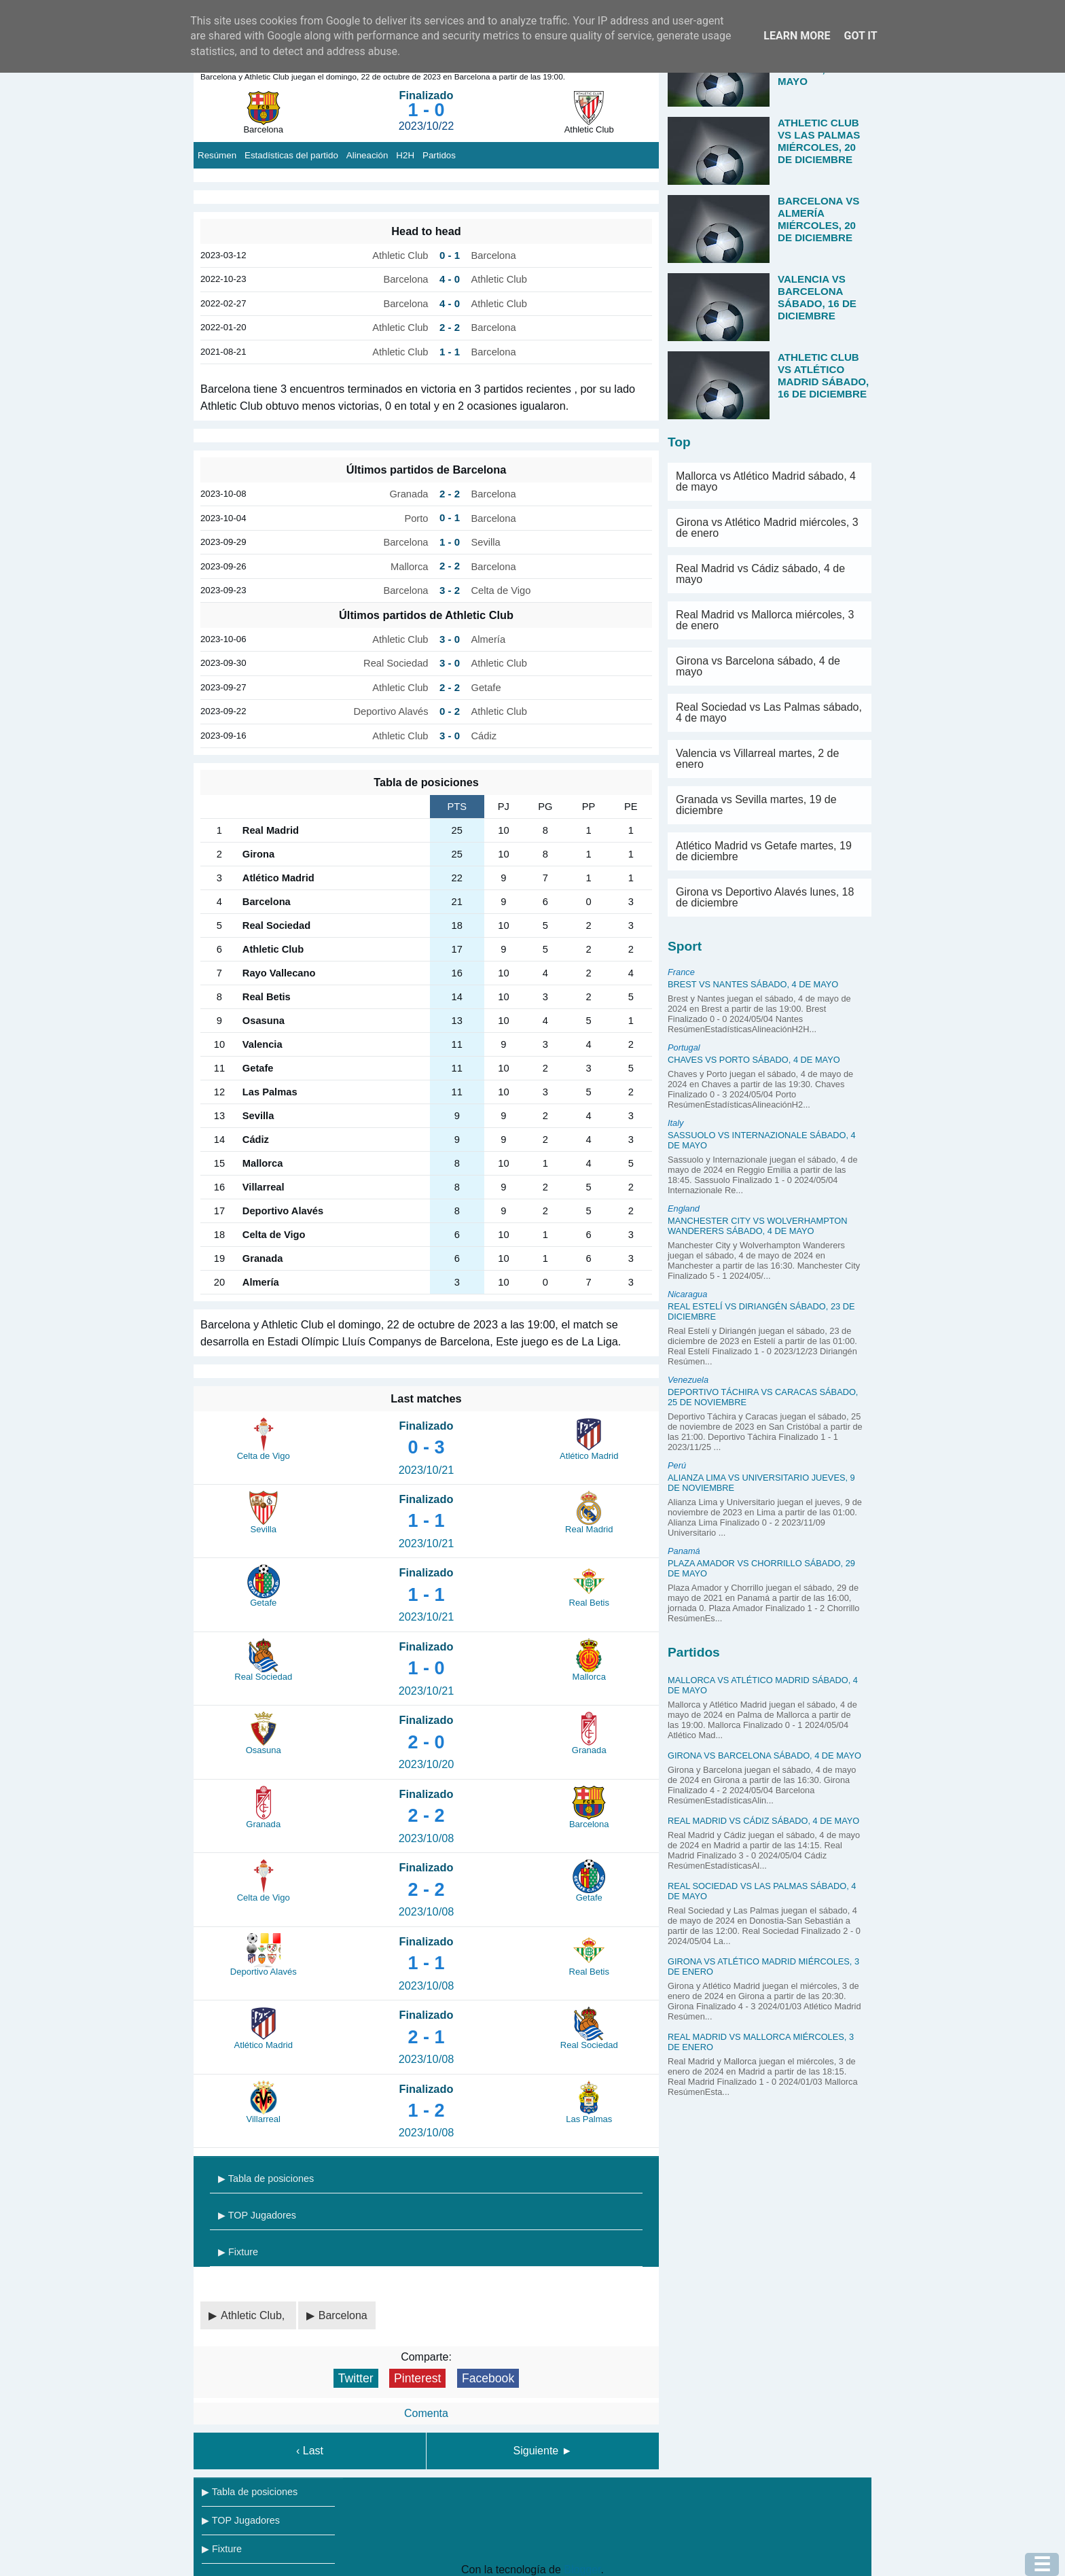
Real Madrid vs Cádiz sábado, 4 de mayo (760, 574)
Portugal (684, 1047)
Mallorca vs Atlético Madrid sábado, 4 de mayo (766, 481)
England (684, 1208)
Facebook (488, 2378)
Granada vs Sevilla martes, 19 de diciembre (756, 805)
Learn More (796, 35)
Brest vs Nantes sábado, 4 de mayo (753, 984)
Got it (860, 35)
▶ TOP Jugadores (257, 2215)
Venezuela (688, 1380)
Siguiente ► (543, 2450)
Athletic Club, (254, 2315)
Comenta (426, 2413)
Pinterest (417, 2378)
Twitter (356, 2378)
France (681, 972)
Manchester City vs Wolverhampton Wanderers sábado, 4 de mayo (758, 1226)
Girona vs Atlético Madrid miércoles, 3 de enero (767, 527)
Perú (677, 1465)
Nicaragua (687, 1294)
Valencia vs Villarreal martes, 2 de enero (757, 758)
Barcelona (343, 2315)
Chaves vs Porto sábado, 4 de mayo (754, 1060)
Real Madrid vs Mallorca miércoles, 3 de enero (765, 620)
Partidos (439, 155)
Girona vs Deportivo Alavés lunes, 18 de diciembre (765, 897)
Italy (675, 1123)
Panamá (684, 1551)
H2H (405, 155)
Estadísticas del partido (291, 155)
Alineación (367, 155)
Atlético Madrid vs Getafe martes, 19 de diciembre (764, 851)
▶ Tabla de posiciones (266, 2178)
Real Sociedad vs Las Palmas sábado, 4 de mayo (769, 712)
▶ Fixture (238, 2251)
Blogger (582, 2569)
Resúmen (217, 155)
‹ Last (309, 2450)
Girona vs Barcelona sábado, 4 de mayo (758, 666)
